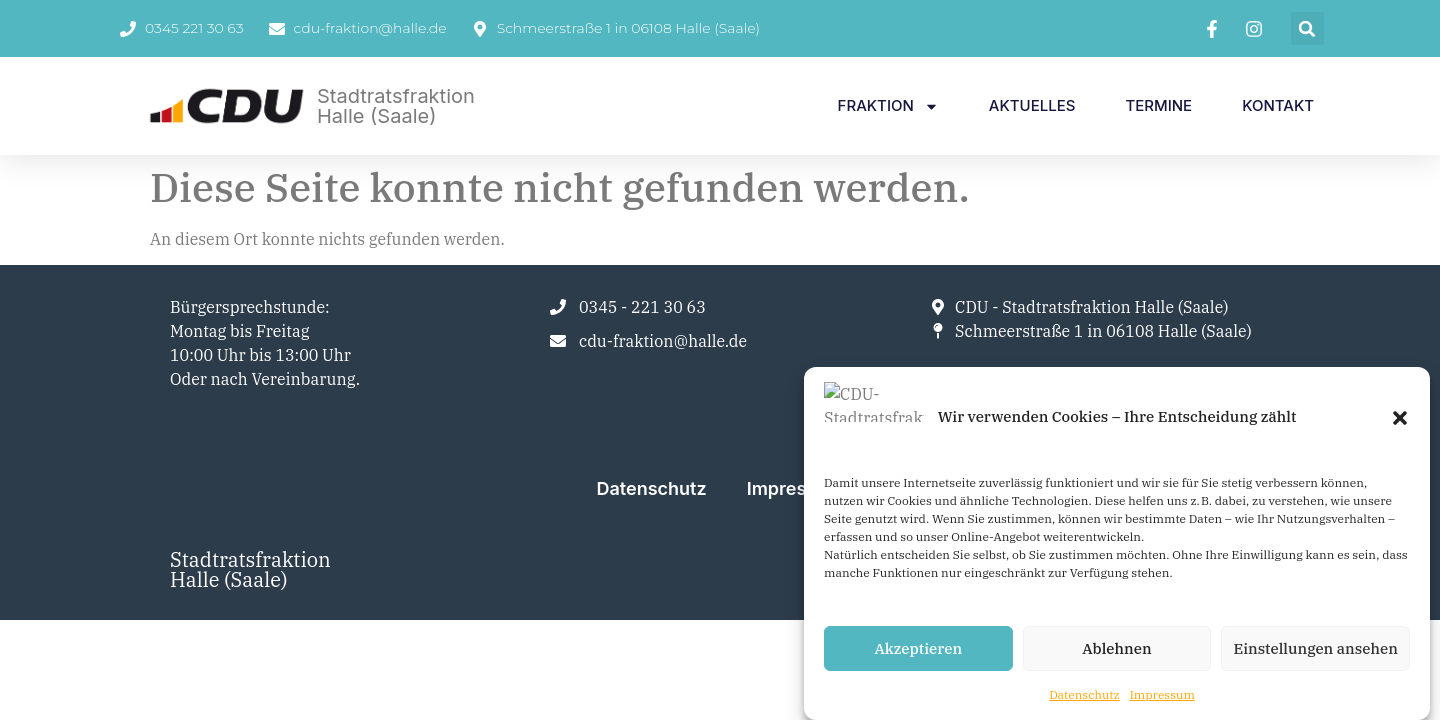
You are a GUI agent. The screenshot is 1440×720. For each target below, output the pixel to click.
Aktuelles (1032, 105)
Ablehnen (1116, 648)
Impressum (1162, 695)
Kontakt (1278, 105)
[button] (1400, 437)
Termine (1158, 105)
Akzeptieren (918, 648)
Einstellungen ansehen (1315, 648)
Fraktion (888, 106)
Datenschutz (1084, 695)
